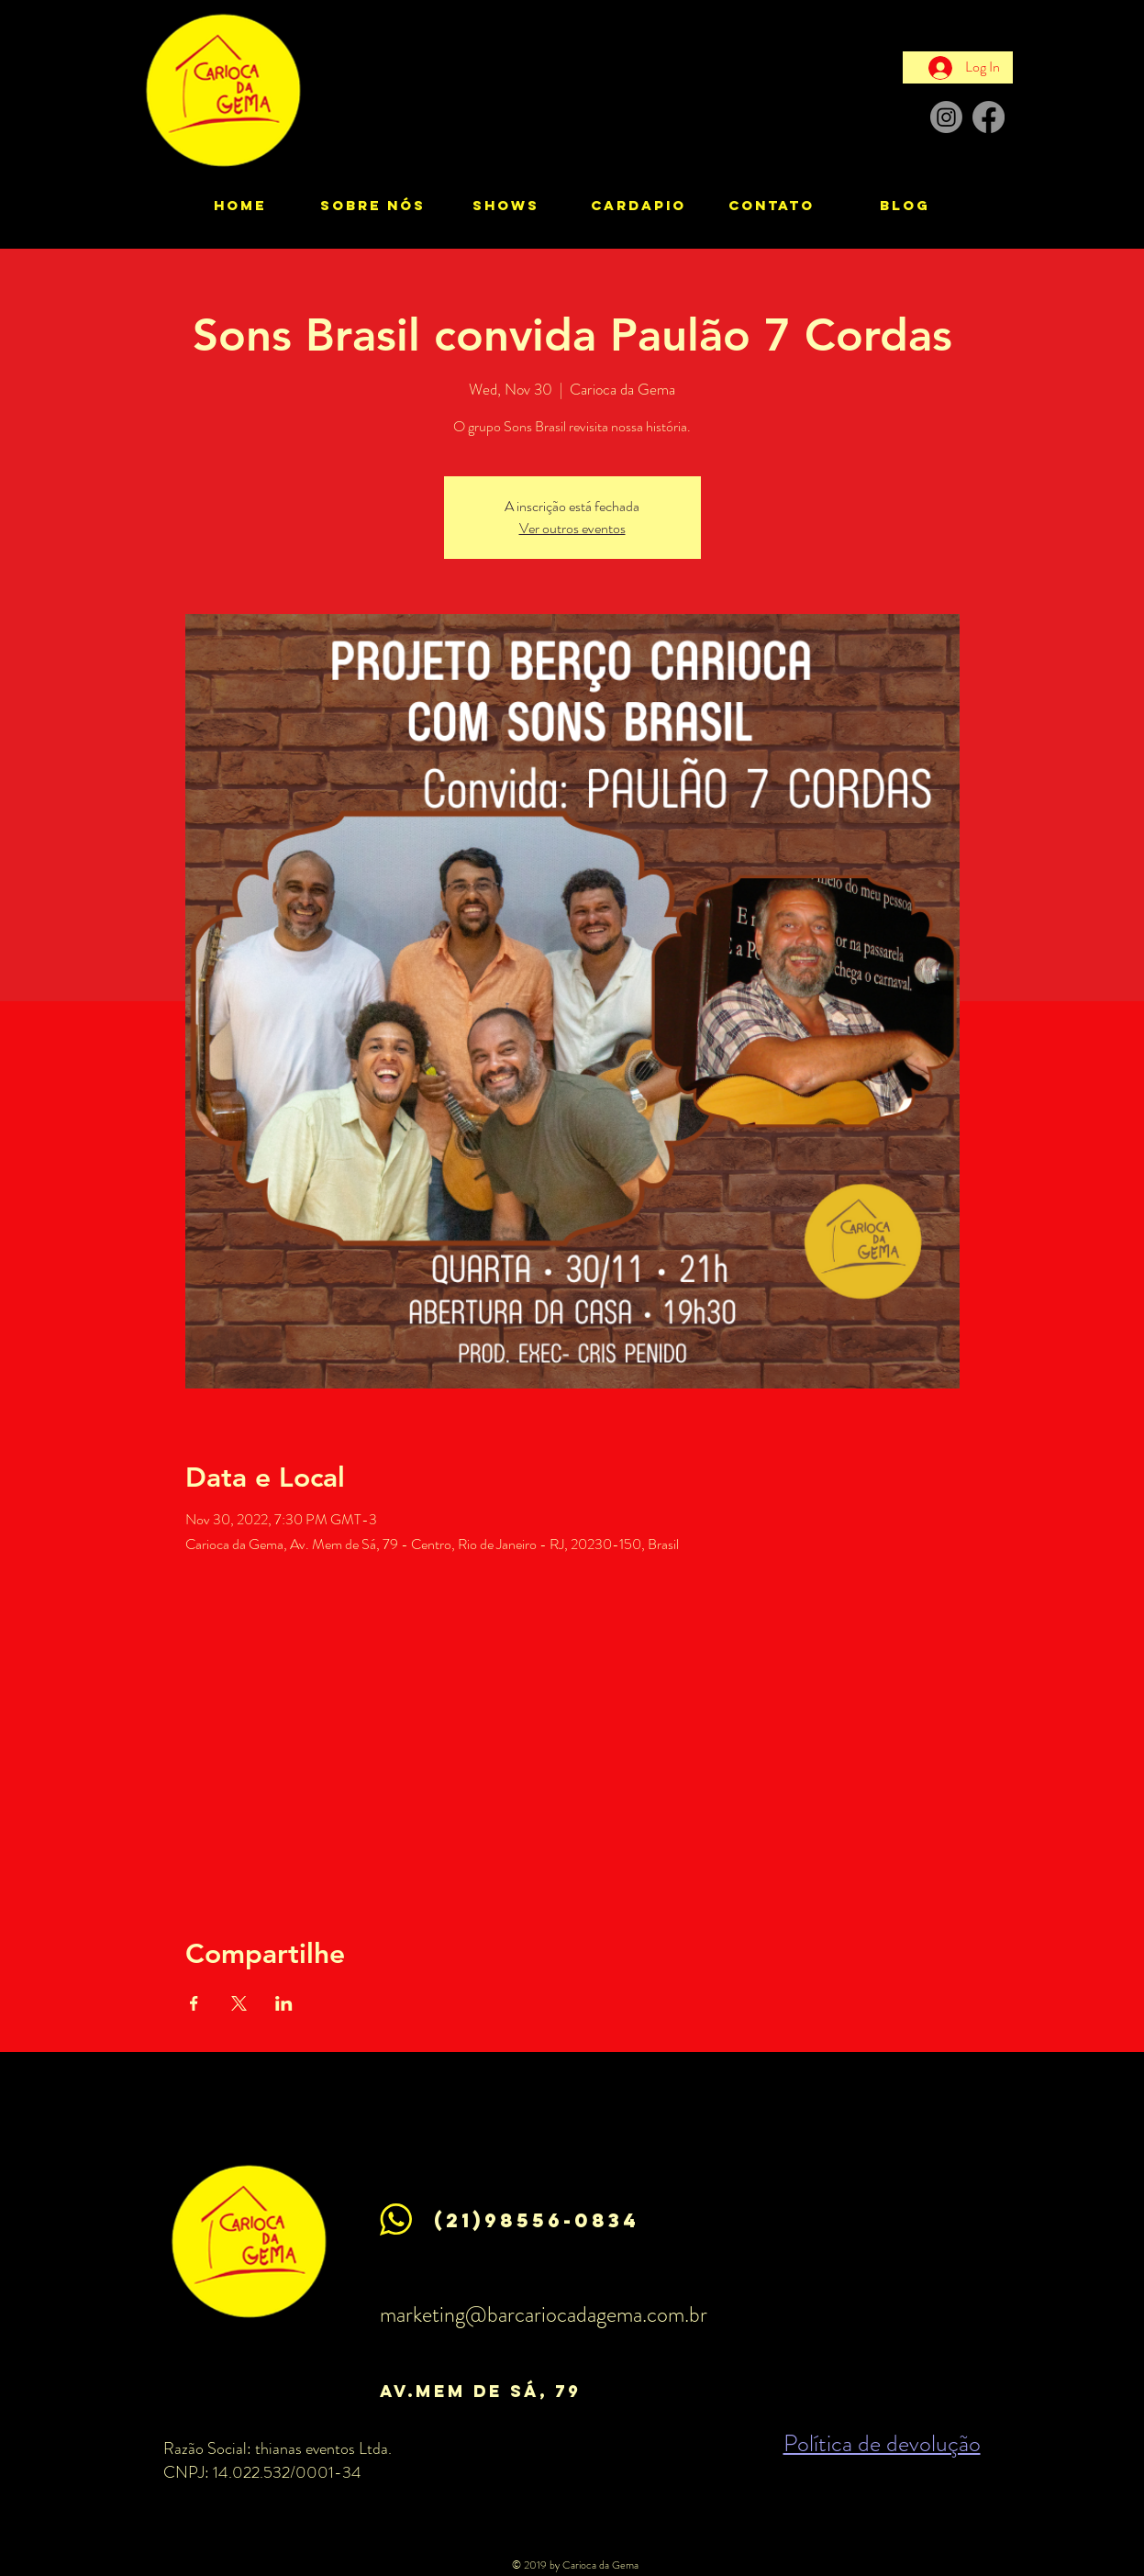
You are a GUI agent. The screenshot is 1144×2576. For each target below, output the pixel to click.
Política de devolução (882, 2443)
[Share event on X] (239, 2003)
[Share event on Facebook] (194, 2003)
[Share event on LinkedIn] (284, 2003)
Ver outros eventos (572, 528)
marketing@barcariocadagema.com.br (543, 2314)
